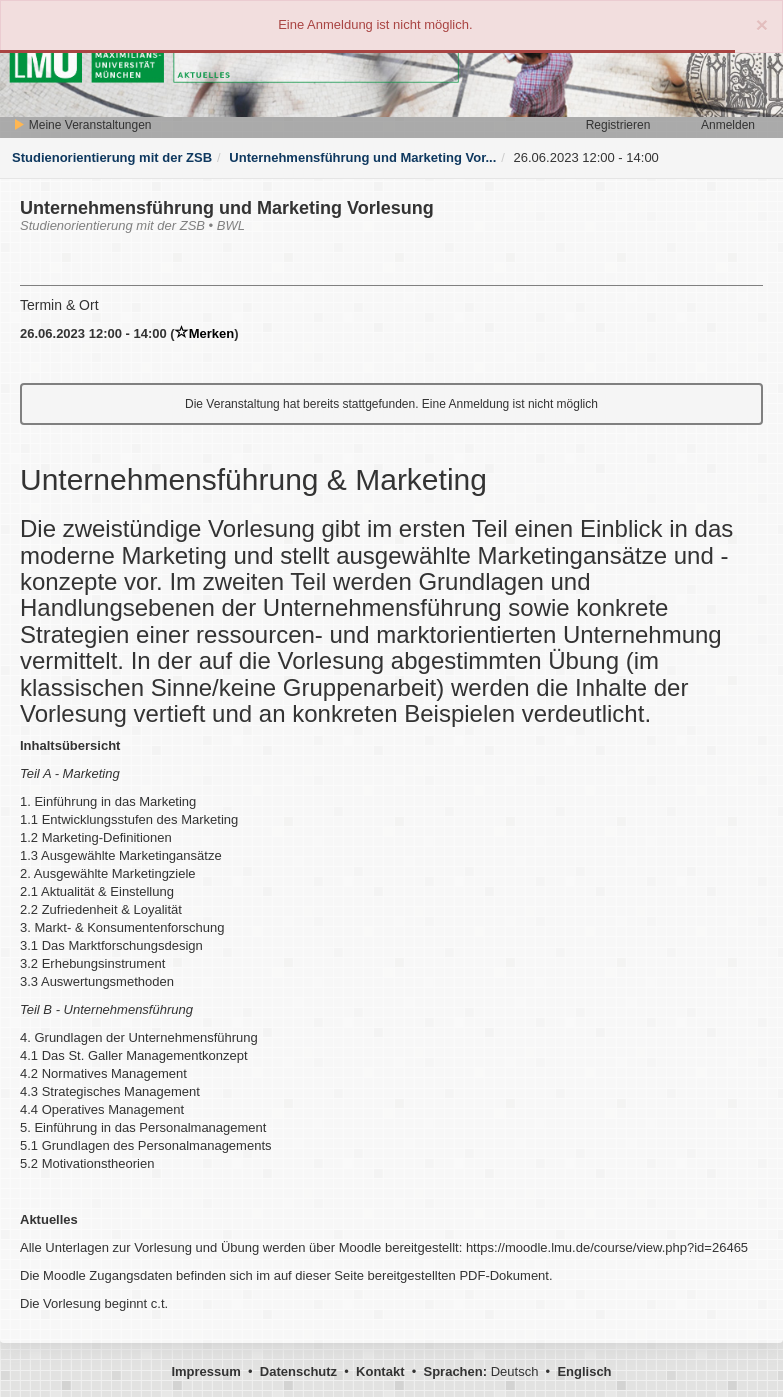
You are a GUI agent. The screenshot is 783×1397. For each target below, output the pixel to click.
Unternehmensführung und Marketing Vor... (362, 157)
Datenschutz (298, 1371)
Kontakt (380, 1371)
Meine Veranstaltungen (82, 125)
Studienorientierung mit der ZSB (112, 157)
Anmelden (728, 125)
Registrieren (618, 125)
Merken (205, 333)
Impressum (205, 1371)
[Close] (762, 24)
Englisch (584, 1371)
